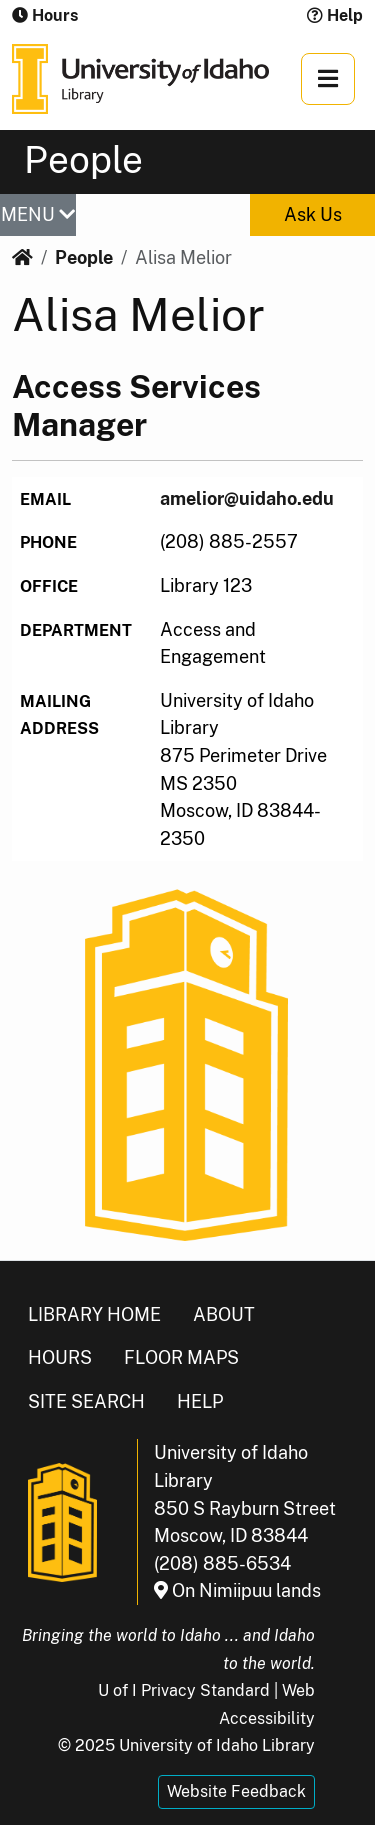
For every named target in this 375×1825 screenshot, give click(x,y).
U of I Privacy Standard (184, 1690)
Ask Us (313, 214)
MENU (38, 214)
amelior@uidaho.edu (247, 498)
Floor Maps (181, 1357)
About (224, 1314)
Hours (60, 1357)
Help (335, 15)
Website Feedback (236, 1791)
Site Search (86, 1401)
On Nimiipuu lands (237, 1590)
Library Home (94, 1314)
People (84, 257)
